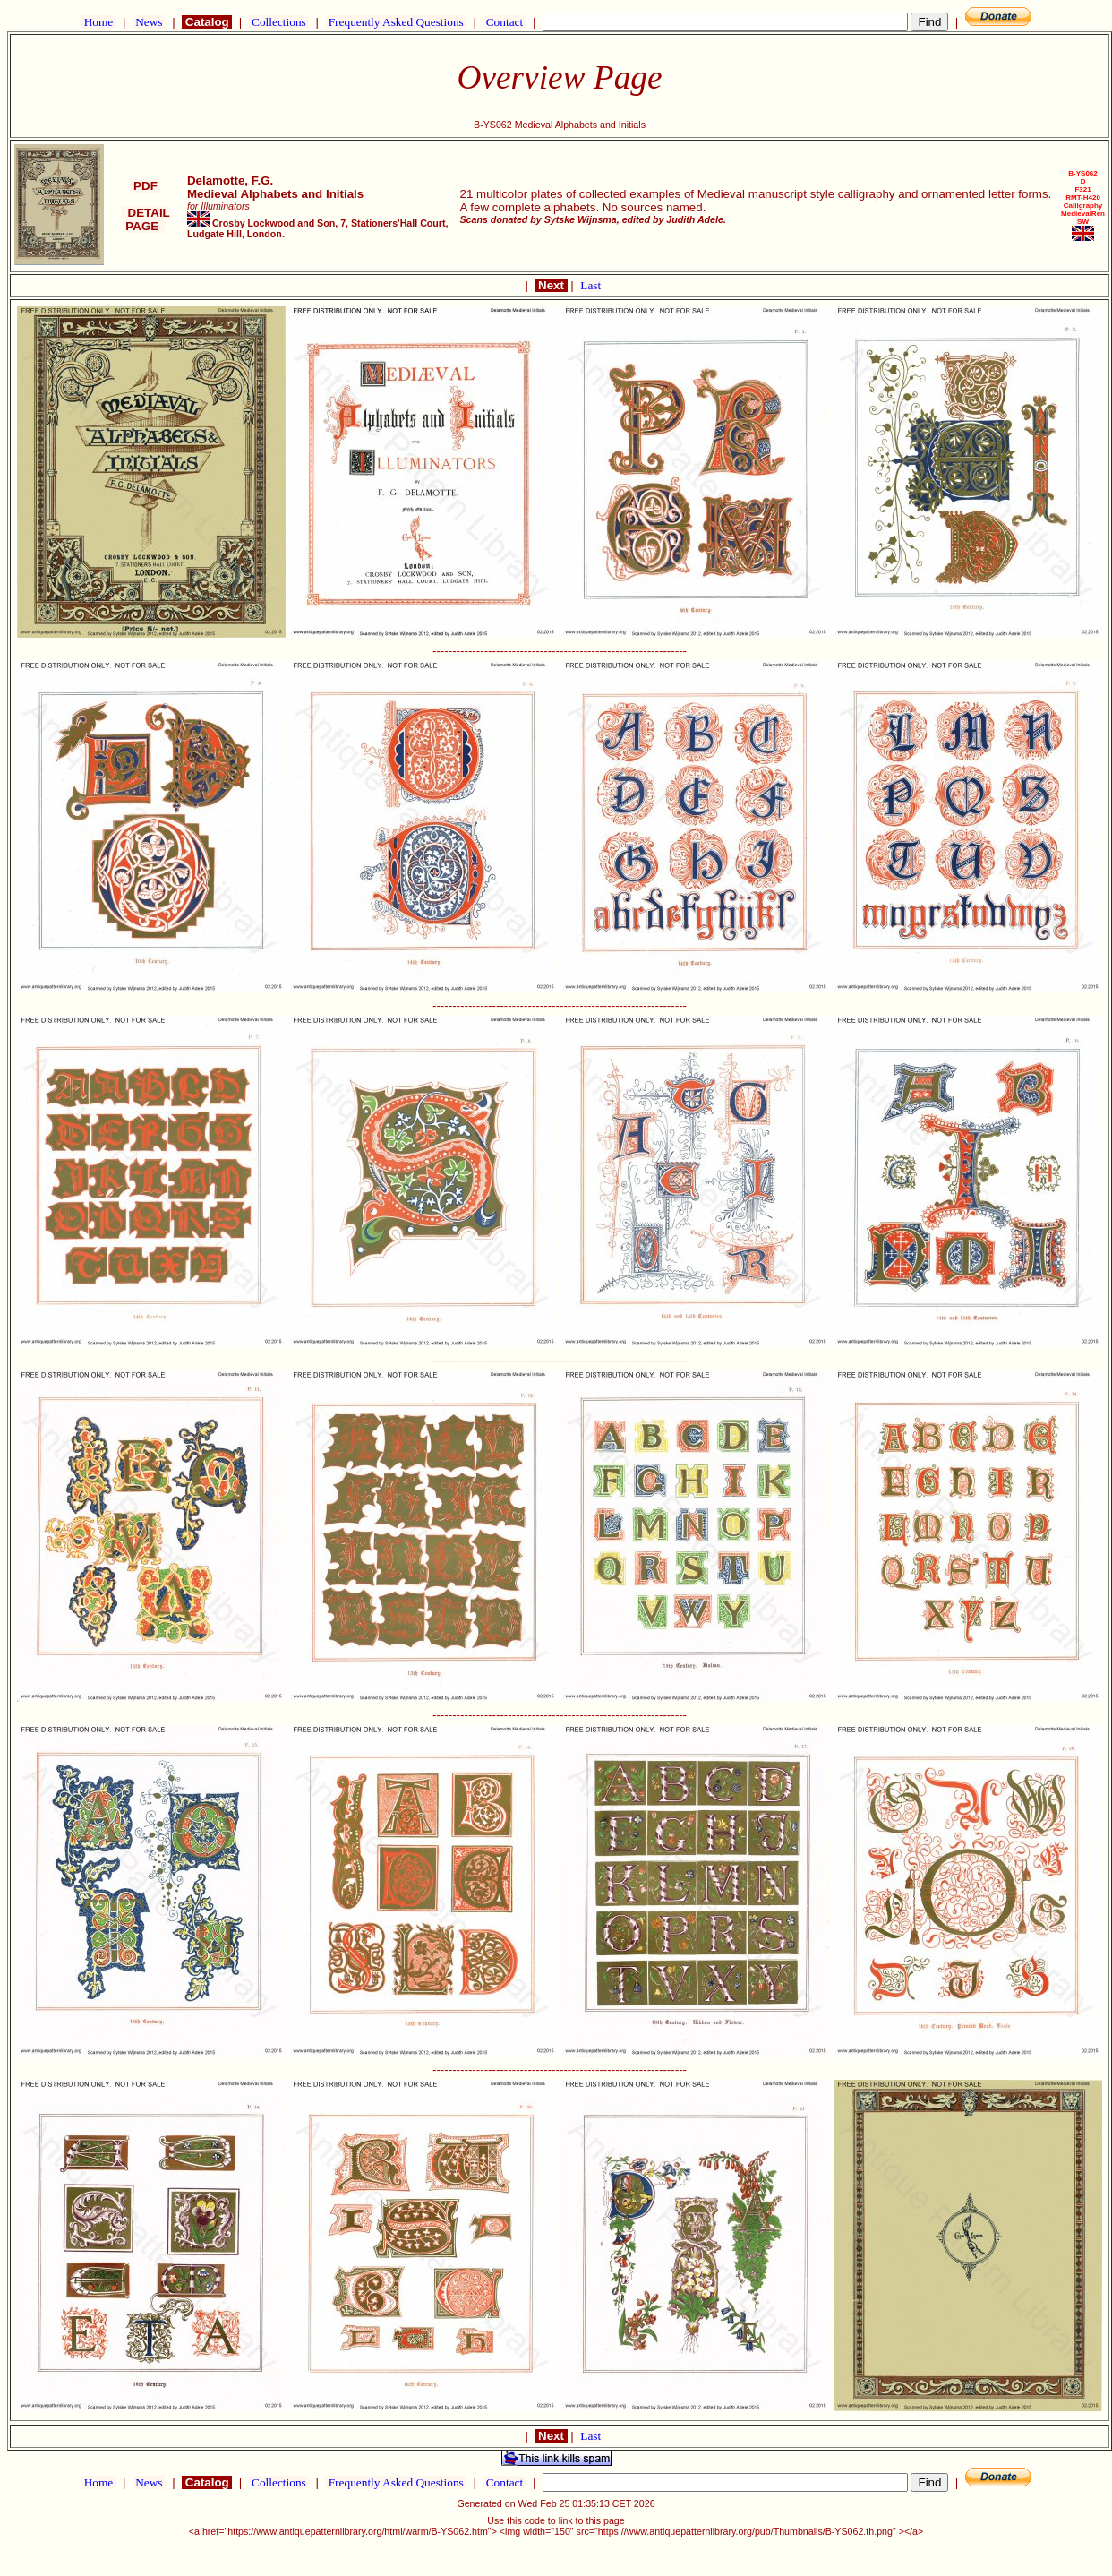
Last (590, 285)
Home (98, 22)
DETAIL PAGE (145, 219)
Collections (279, 22)
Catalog (207, 22)
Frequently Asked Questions (395, 22)
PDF (145, 186)
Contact (504, 22)
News (149, 22)
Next (551, 285)
